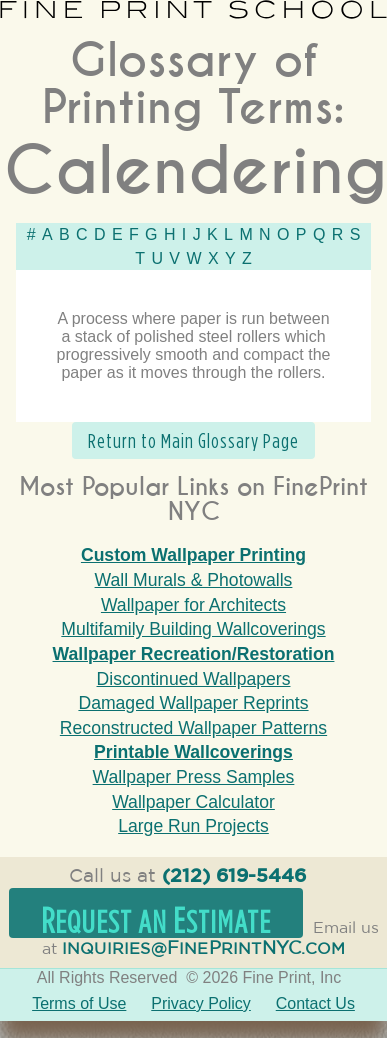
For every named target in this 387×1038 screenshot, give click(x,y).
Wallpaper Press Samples (194, 777)
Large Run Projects (193, 826)
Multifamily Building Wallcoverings (193, 629)
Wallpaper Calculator (193, 802)
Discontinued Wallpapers (194, 679)
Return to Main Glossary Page (193, 440)
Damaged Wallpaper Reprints (193, 703)
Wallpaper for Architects (193, 605)
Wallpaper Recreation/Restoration (194, 654)
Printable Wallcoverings (193, 752)
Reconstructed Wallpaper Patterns (193, 728)
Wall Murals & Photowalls (194, 580)
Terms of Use (79, 1003)
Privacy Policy (201, 1003)
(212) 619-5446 (234, 876)
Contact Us (315, 1003)
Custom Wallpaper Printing (193, 555)
